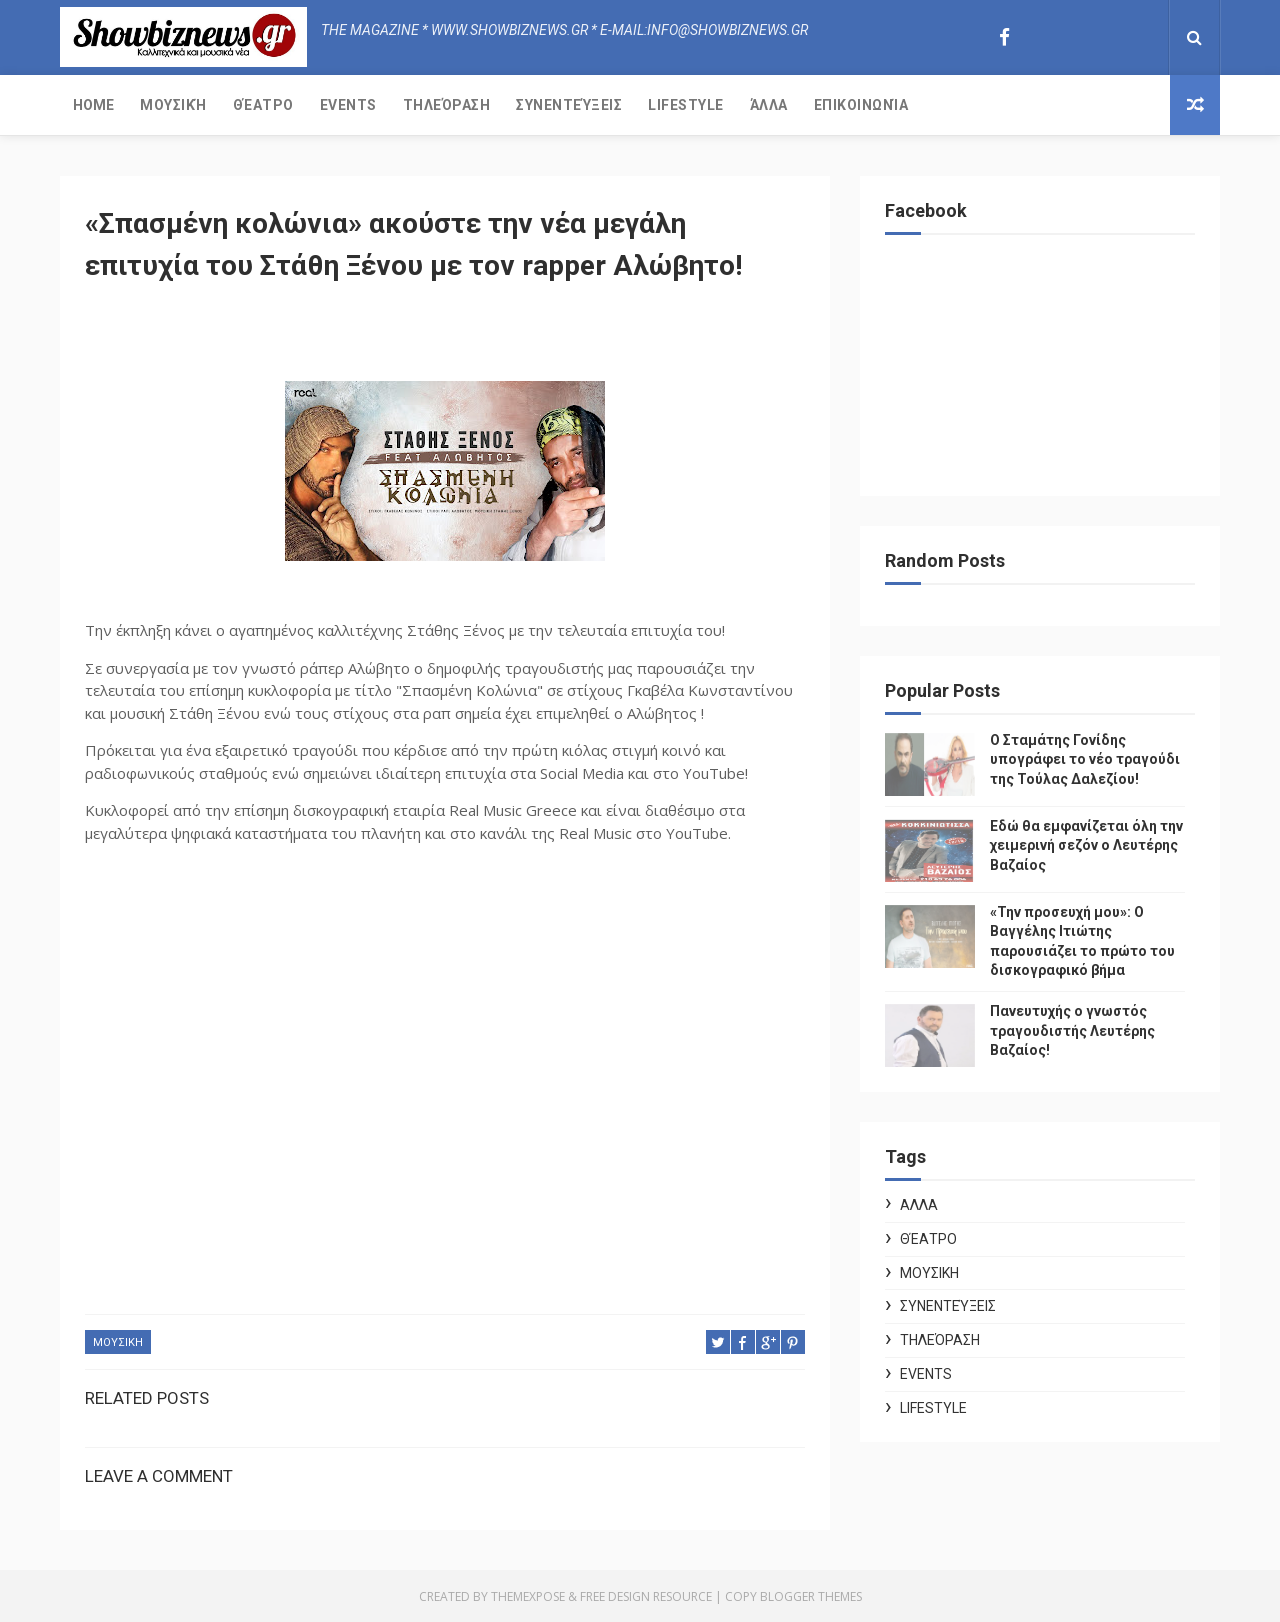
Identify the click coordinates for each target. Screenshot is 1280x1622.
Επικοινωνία (861, 105)
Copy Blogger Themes (793, 1596)
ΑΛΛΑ (919, 1205)
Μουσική (173, 105)
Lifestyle (686, 105)
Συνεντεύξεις (569, 105)
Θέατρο (263, 105)
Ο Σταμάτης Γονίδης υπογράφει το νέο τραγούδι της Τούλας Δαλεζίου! (1085, 759)
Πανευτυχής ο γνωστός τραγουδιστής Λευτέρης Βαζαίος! (1072, 1030)
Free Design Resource (646, 1596)
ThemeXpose (528, 1596)
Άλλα (769, 105)
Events (348, 105)
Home (93, 105)
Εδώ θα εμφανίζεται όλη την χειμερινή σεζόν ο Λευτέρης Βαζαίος (1086, 845)
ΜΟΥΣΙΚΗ (118, 1342)
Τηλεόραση (447, 105)
